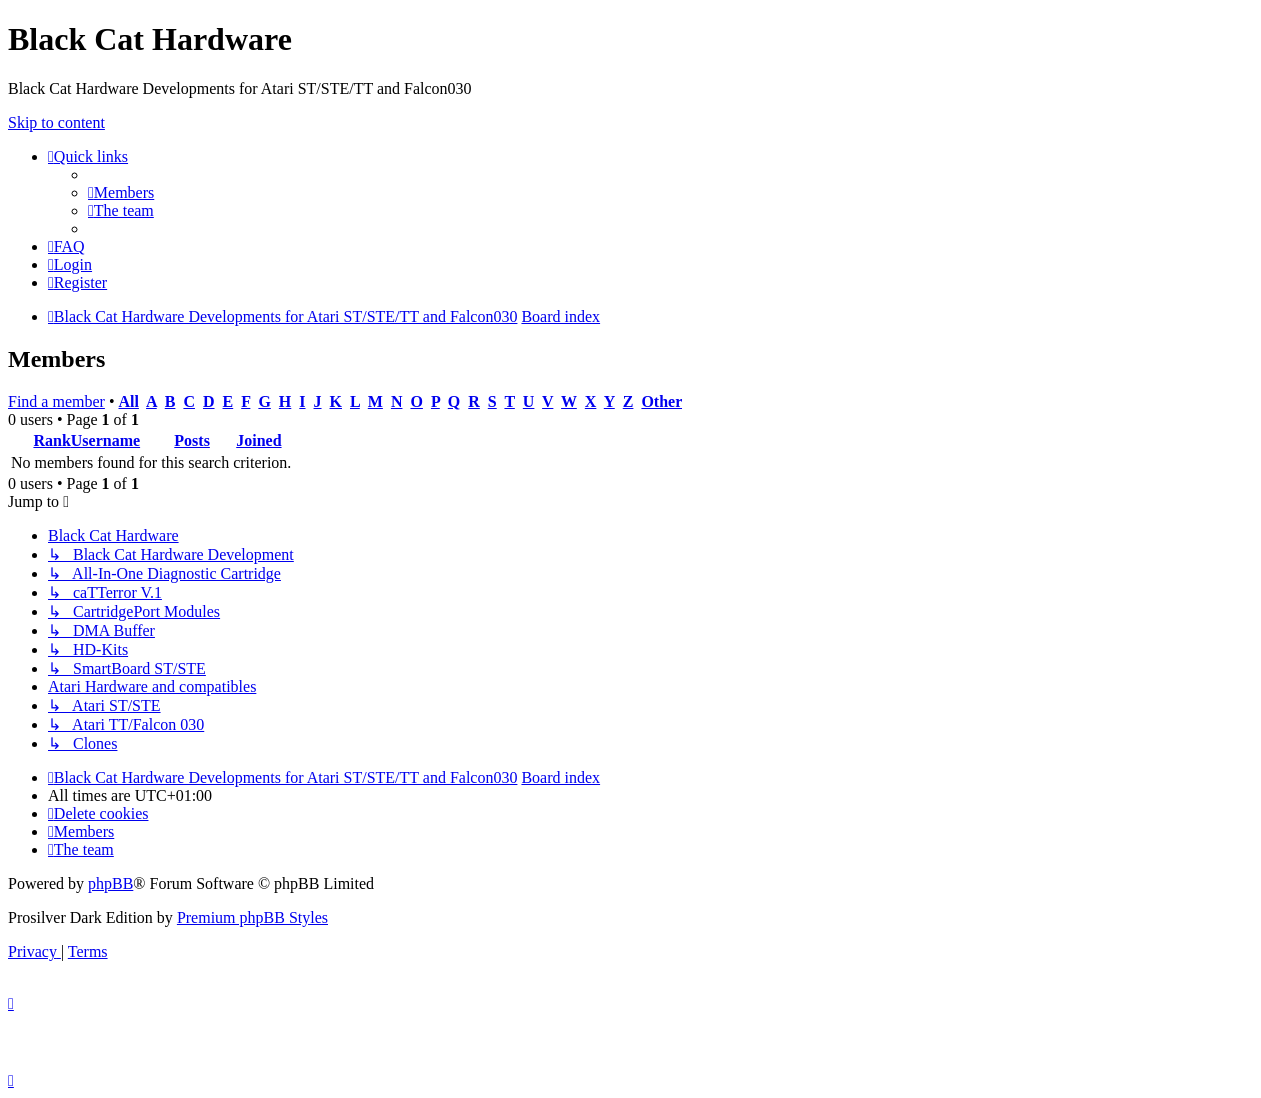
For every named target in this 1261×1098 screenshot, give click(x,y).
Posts (192, 440)
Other (661, 401)
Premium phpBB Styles (252, 917)
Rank (51, 440)
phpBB (110, 883)
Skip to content (56, 122)
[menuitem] (121, 192)
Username (105, 440)
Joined (258, 440)
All (128, 401)
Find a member (56, 401)
